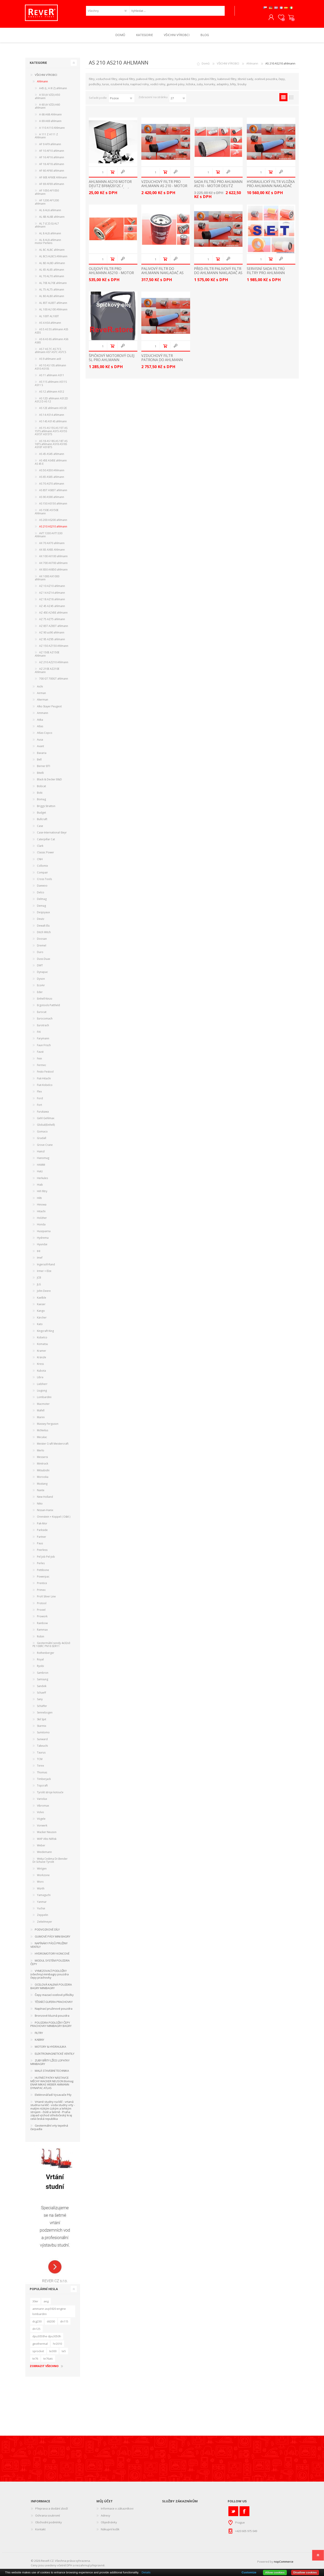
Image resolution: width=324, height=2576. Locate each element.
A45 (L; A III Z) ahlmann (53, 89)
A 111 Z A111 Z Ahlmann (46, 136)
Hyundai (42, 1245)
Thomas (42, 1773)
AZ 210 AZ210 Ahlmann (53, 663)
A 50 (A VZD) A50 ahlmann (47, 97)
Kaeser (41, 1305)
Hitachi (41, 1212)
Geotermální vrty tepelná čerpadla (49, 2128)
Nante (40, 1491)
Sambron (42, 1673)
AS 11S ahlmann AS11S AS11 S (51, 384)
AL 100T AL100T (49, 316)
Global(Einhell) (46, 1125)
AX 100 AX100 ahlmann (53, 557)
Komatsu (42, 1344)
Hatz (40, 1172)
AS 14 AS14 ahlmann (51, 415)
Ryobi (40, 1666)
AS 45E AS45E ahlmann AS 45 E (51, 462)
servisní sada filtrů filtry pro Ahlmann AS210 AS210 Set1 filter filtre (268, 275)
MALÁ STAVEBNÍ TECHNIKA (52, 2071)
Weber (41, 1846)
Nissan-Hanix (45, 1511)
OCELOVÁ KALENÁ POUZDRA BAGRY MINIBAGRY (51, 1987)
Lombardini (44, 1398)
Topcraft (42, 1786)
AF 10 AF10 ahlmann (51, 151)
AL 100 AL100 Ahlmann (53, 310)
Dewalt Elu (43, 926)
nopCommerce (283, 2562)
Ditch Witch (44, 933)
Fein (39, 1059)
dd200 (51, 2322)
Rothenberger (45, 1653)
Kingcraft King (45, 1331)
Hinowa (41, 1205)
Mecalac (42, 1438)
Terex (40, 1766)
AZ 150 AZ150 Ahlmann (53, 646)
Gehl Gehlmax (45, 1119)
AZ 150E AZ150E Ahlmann (47, 654)
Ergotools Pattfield (48, 1006)
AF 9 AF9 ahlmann (50, 144)
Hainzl (41, 1152)
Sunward (42, 1740)
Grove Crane (45, 1145)
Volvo (40, 1813)
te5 (64, 2352)
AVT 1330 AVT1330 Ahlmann (48, 535)
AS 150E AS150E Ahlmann (46, 512)
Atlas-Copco (44, 733)
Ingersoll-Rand (46, 1265)
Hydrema (43, 1238)
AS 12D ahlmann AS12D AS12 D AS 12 (51, 400)
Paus (40, 1544)
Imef (39, 1258)
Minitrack (42, 1464)
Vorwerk (42, 1826)
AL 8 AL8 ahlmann (50, 234)
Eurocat (41, 1012)
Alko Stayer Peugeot (49, 707)
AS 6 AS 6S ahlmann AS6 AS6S (51, 341)
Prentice (42, 1584)
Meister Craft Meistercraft (52, 1444)
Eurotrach (43, 1026)
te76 (35, 2359)
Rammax (42, 1630)
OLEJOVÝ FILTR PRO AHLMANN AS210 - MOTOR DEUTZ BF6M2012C (111, 273)
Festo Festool (45, 1072)
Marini (41, 1417)
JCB (39, 1278)
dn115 (64, 2322)
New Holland (45, 1497)
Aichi (40, 687)
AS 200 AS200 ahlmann (53, 520)
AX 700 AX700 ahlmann (53, 563)
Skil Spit (41, 1720)
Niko (40, 1504)
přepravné (97, 2566)
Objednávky (109, 2523)
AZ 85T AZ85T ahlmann (53, 626)
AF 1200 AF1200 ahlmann (47, 202)
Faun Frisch (44, 1046)
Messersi (42, 1457)
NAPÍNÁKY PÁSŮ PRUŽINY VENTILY (49, 1945)
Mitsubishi (43, 1471)
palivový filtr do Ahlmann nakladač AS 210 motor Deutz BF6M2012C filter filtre (163, 275)
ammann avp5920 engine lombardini (49, 2312)
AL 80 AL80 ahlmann (51, 297)
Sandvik (41, 1686)
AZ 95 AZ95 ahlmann (52, 640)
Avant (40, 747)
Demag (41, 906)
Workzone (43, 1876)
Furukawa (43, 1112)
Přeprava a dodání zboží (51, 2509)
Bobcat (41, 786)
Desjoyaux (43, 913)
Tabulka (283, 98)
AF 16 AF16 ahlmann (51, 158)
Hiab (40, 1185)
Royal (40, 1660)
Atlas (40, 727)
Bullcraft (42, 820)
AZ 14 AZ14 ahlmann (52, 593)
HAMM (41, 1165)
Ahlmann (252, 64)
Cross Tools (44, 880)
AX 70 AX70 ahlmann (52, 543)
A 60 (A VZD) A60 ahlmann (47, 106)
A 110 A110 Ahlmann (52, 128)
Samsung (42, 1680)
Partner (41, 1537)
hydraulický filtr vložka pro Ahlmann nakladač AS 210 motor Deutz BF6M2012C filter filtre (271, 188)
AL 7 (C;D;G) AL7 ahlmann (47, 225)
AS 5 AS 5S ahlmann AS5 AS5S (51, 331)
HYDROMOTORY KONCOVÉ (52, 1954)
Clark (40, 846)
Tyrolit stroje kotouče (50, 1793)
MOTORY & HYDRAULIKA (50, 2047)
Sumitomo (43, 1733)
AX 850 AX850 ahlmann (53, 570)
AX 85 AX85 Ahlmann (52, 550)
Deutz (40, 919)
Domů (206, 64)
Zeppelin (42, 1915)
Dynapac (42, 972)
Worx (40, 1882)
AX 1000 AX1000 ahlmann (47, 578)
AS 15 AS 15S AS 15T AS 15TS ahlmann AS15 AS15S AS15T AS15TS (51, 432)
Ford (40, 1099)
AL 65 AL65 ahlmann (51, 270)
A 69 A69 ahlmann (50, 121)
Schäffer (42, 1706)
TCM (39, 1760)
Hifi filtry (42, 1192)
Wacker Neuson (46, 1833)
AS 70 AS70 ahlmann (51, 484)
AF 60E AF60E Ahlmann (53, 178)
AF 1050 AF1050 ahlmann (47, 192)
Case (40, 826)
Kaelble (41, 1298)
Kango (41, 1311)
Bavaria (41, 753)
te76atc (48, 2359)
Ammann (42, 713)
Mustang (42, 1484)
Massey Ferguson (47, 1424)
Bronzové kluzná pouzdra (52, 2016)
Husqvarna (44, 1231)
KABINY (39, 2040)
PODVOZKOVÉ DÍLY (47, 1930)
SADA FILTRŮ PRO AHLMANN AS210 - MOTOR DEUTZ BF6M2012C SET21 (218, 186)
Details (146, 2572)
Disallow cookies (305, 2572)
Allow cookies (275, 2572)
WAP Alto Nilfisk (46, 1839)
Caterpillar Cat (46, 840)
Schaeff (41, 1693)
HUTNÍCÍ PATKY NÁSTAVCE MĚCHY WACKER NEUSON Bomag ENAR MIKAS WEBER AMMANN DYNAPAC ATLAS (51, 2083)
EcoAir (41, 986)
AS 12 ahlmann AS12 (51, 392)
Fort (39, 1105)
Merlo (40, 1451)
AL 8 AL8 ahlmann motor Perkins (48, 242)
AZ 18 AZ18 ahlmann (52, 600)
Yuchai (41, 1909)
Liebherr (42, 1384)
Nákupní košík (291, 18)
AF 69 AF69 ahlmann (51, 184)
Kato (40, 1325)
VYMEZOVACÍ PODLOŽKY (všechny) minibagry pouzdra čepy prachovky (49, 1974)
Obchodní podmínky (48, 2523)
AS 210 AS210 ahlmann (53, 527)
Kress (40, 1364)
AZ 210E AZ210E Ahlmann (47, 671)
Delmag (42, 899)
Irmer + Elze (44, 1271)
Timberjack (44, 1779)
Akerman (42, 700)
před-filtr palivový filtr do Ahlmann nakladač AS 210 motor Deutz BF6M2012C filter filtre (218, 275)
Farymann (43, 1039)
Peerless (42, 1550)
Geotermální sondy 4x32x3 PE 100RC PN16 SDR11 (51, 1645)
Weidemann (44, 1852)
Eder (40, 992)
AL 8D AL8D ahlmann (52, 263)
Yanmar (42, 1902)
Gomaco (42, 1132)
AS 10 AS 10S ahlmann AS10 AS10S (50, 367)
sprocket (38, 2352)
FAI (39, 1032)
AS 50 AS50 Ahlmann (51, 471)
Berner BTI (43, 767)
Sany (40, 1700)
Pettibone (43, 1570)
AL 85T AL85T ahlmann (53, 303)
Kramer (41, 1351)
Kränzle (41, 1358)
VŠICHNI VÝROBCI (228, 64)
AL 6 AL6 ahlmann (50, 211)
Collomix (42, 866)
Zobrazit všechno (44, 2367)
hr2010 (57, 2344)
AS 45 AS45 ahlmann (51, 454)
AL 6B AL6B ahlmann (52, 217)
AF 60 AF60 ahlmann (51, 171)
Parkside (42, 1530)
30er (35, 2302)
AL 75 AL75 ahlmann (51, 290)
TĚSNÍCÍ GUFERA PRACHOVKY (54, 2002)
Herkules (42, 1178)
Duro (40, 953)
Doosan (42, 939)
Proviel (41, 1610)
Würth (40, 1889)
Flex (39, 1092)
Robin (40, 1637)
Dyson (41, 979)
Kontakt (40, 2530)
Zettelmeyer (44, 1922)
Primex (41, 1590)
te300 (52, 2352)
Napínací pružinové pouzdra (53, 2009)
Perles (41, 1564)
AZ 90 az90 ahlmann (51, 633)
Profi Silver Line (46, 1597)
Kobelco (42, 1338)
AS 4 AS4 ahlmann (50, 323)
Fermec (41, 1066)
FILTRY (39, 2033)
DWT (40, 966)
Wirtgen (42, 1869)
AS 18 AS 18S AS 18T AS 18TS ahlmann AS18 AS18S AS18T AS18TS (51, 445)
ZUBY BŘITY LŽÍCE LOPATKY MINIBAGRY (50, 2062)
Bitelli (40, 773)
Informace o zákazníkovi (117, 2509)
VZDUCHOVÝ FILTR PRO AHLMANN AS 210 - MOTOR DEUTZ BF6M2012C (164, 186)
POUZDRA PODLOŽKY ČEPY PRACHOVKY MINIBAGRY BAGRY (51, 2024)
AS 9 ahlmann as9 (50, 359)
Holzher (42, 1218)
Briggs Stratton (46, 806)
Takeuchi (42, 1746)
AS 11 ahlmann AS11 (51, 376)
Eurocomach (45, 1019)
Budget (41, 813)
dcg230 (37, 2322)
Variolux (42, 1799)
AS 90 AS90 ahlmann (51, 497)
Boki (39, 793)
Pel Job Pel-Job (46, 1557)
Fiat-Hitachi (44, 1079)
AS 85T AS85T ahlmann (53, 491)
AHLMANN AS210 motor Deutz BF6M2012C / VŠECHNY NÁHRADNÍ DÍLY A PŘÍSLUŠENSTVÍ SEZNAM (112, 188)
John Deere (44, 1291)
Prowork (42, 1617)
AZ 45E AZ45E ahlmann (53, 613)
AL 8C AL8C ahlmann (52, 250)
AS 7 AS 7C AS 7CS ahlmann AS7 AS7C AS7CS (50, 351)
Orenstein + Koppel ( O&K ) (53, 1517)
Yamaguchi (44, 1896)
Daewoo (42, 886)
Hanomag (43, 1158)
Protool (41, 1603)
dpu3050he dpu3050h (46, 2337)
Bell (39, 760)
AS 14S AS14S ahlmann (53, 422)
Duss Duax (43, 959)
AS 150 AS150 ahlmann (53, 504)
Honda (41, 1225)
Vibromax (43, 1806)
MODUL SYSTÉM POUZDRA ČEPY (50, 1963)
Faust (40, 1052)
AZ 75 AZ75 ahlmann (52, 620)
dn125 (36, 2329)
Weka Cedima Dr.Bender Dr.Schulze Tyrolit (50, 1861)
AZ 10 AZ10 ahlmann (52, 586)
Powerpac (43, 1577)
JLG (39, 1285)
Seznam (291, 98)
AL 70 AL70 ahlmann (51, 277)
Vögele (41, 1819)
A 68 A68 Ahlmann (50, 115)
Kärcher (42, 1318)
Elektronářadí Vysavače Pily (53, 2095)
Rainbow (42, 1624)
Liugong (42, 1391)
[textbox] (177, 11)
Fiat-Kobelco (45, 1085)
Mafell (40, 1411)
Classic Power (45, 853)
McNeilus (42, 1431)
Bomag (41, 800)
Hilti (39, 1198)
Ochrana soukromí (47, 2516)
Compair (42, 873)
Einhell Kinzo (44, 999)
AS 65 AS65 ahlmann (51, 477)
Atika (40, 720)
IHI (38, 1252)
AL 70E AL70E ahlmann (53, 283)
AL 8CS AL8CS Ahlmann (53, 257)
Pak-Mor (42, 1524)
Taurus (41, 1753)
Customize (249, 2572)
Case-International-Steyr (52, 833)
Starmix (41, 1726)
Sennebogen (45, 1713)
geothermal (40, 2344)
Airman (41, 694)
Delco (40, 893)
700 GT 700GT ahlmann (53, 679)
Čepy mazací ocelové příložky (54, 1995)
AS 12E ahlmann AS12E (53, 408)
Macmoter (43, 1404)
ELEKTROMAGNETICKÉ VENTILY (54, 2054)
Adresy (105, 2516)
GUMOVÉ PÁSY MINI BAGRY (52, 1937)
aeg (46, 2302)
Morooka (42, 1477)
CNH (40, 860)
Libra (40, 1378)
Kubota (41, 1371)
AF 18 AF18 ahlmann (51, 165)
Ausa (40, 740)
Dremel (41, 946)
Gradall (41, 1139)
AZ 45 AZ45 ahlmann (52, 606)
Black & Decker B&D (49, 780)
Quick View (122, 172)
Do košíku (112, 172)
